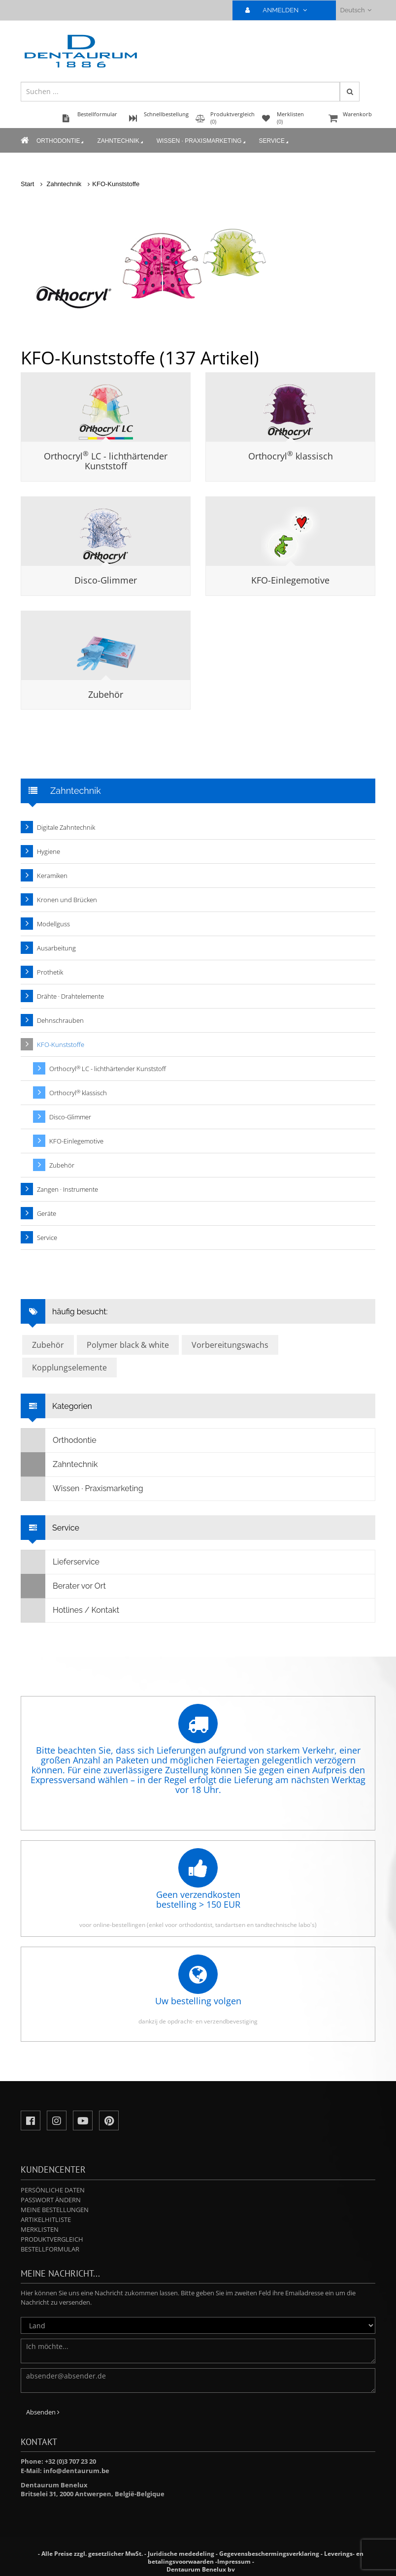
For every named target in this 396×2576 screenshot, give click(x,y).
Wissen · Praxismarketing (202, 141)
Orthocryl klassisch (290, 456)
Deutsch (355, 10)
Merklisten (40, 2229)
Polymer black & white (128, 1344)
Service (274, 141)
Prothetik (50, 972)
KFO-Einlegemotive (290, 580)
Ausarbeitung (56, 948)
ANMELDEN (280, 10)
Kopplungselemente (69, 1367)
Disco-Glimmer (105, 580)
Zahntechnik (120, 141)
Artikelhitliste (46, 2219)
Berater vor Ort (63, 1586)
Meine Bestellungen (55, 2209)
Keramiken (52, 875)
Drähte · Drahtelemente (70, 996)
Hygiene (48, 851)
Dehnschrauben (60, 1020)
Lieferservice (60, 1562)
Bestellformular (50, 2249)
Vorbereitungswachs (230, 1344)
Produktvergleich (52, 2239)
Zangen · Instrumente (67, 1189)
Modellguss (53, 923)
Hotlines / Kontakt (70, 1610)
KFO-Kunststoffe (115, 184)
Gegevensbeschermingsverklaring (269, 2553)
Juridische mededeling (181, 2553)
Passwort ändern (51, 2199)
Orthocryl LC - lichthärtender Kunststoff (105, 461)
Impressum (234, 2561)
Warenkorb (351, 119)
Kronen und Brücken (67, 899)
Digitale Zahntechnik (66, 827)
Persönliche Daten (53, 2189)
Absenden (43, 2412)
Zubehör (105, 694)
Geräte (46, 1213)
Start (27, 184)
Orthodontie (60, 141)
